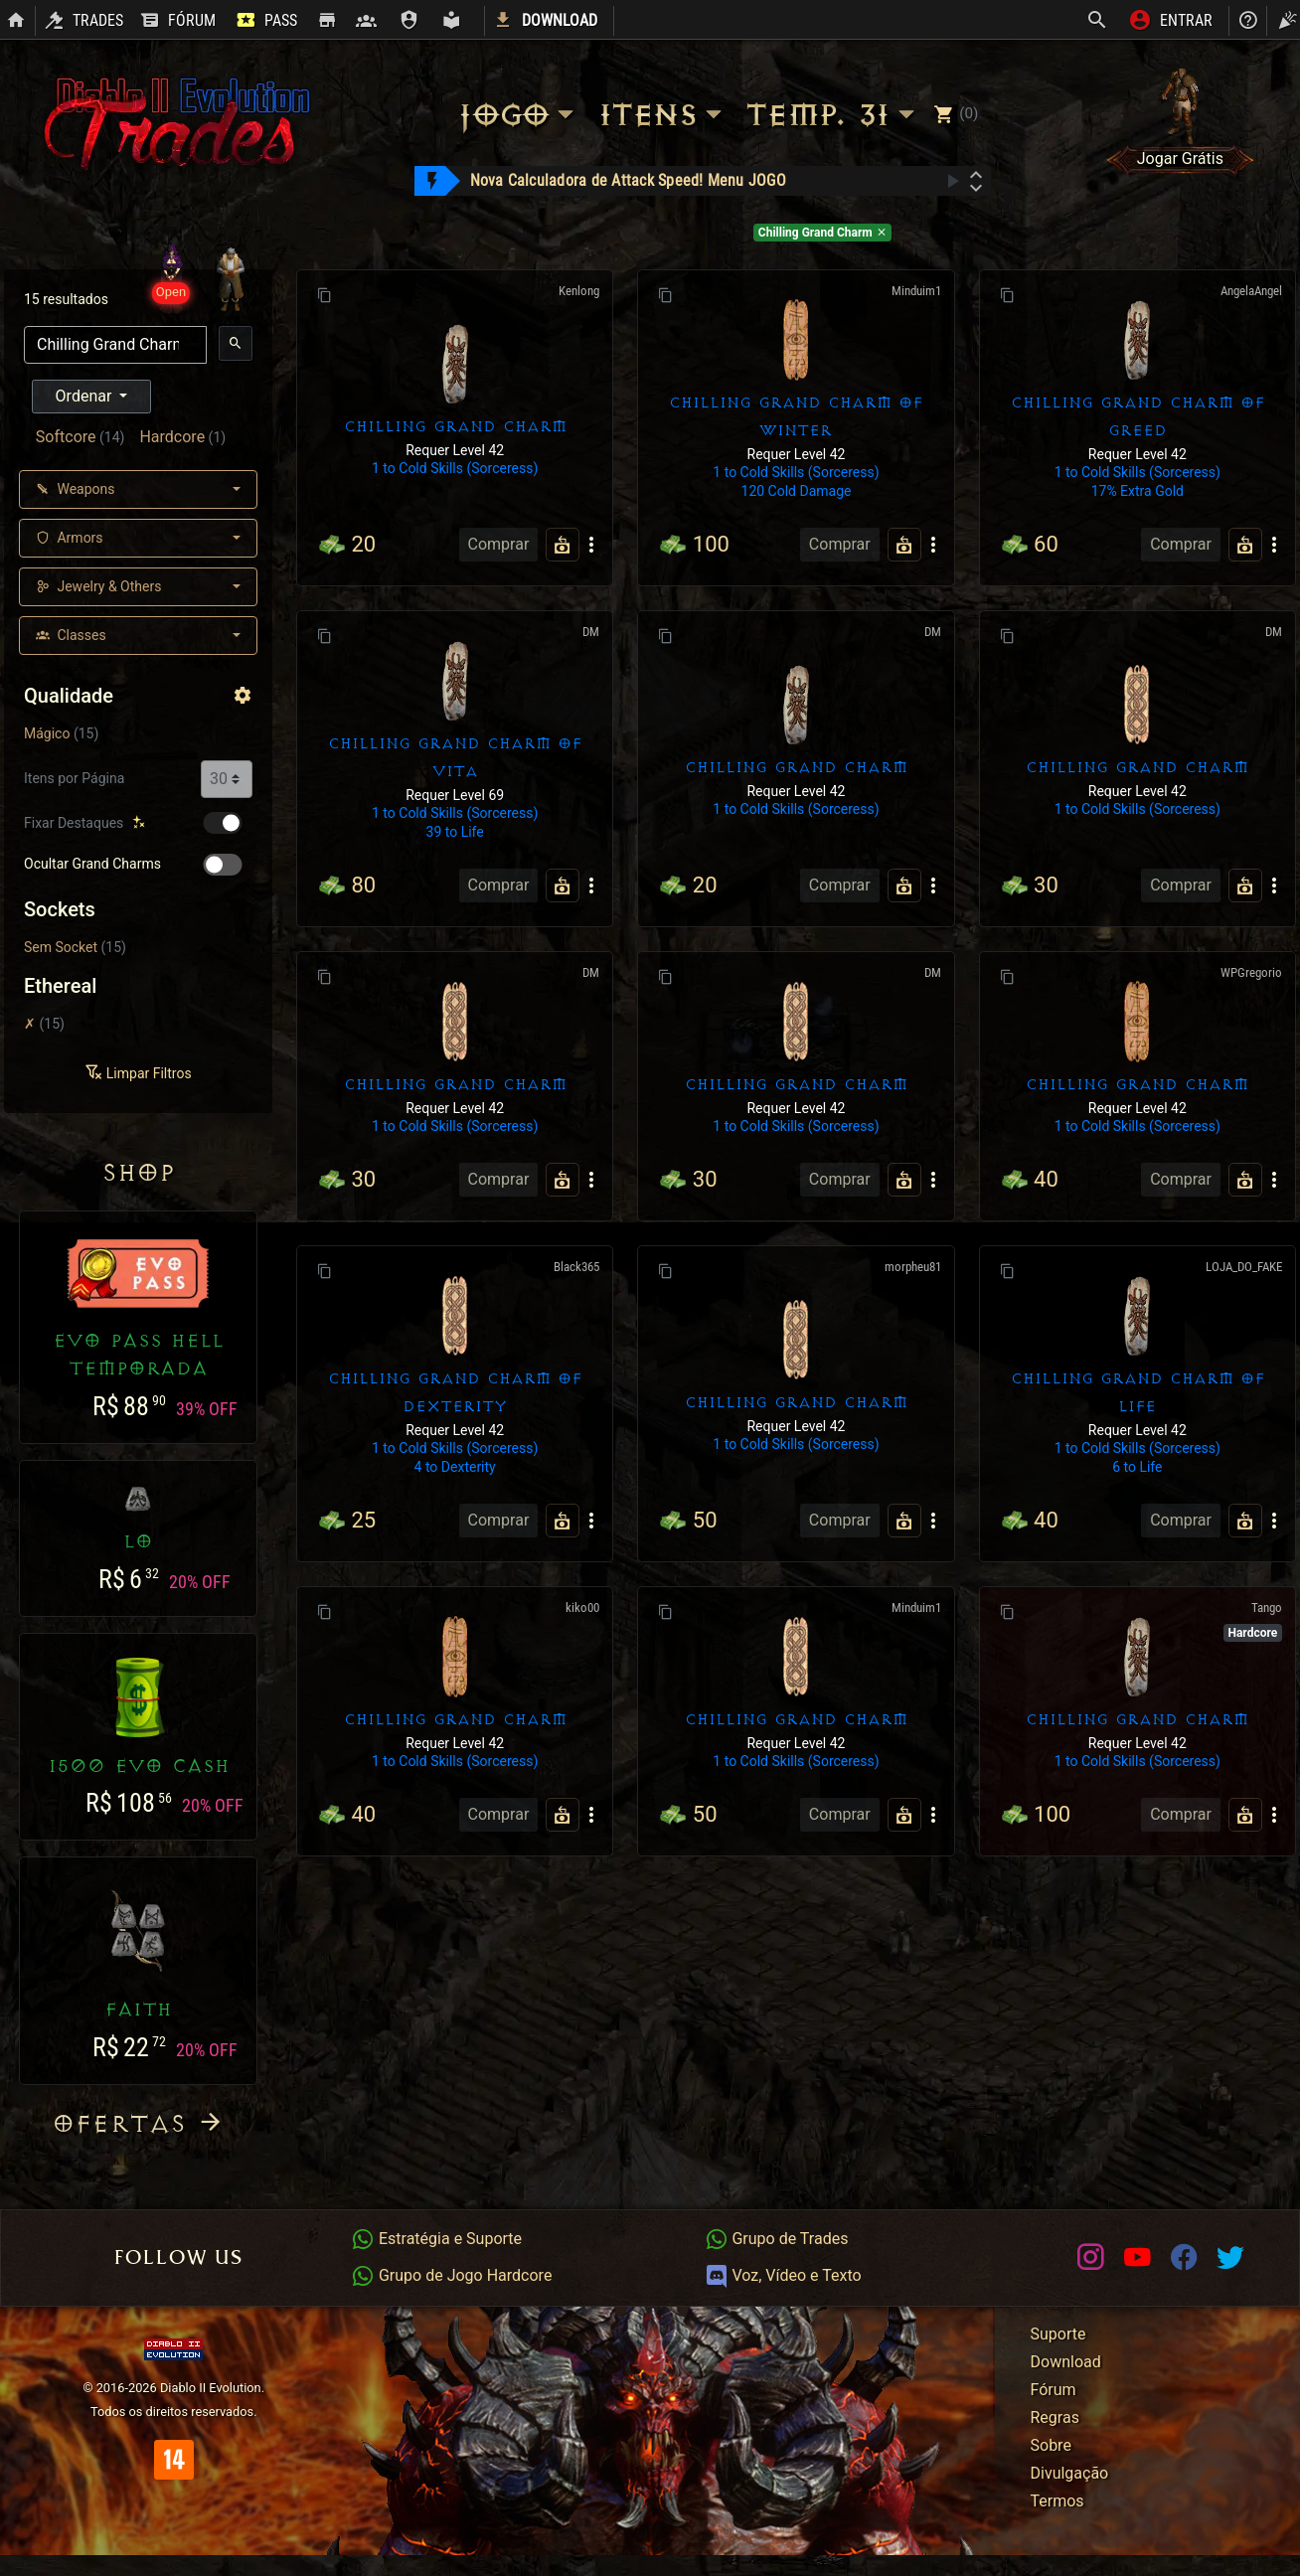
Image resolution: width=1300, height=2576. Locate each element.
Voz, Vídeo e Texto (783, 2275)
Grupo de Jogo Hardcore (451, 2275)
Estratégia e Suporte (436, 2238)
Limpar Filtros (137, 1073)
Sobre (1051, 2445)
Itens (663, 114)
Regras (1055, 2417)
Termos (1057, 2501)
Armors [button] (69, 538)
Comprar (499, 544)
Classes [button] (71, 635)
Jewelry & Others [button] (98, 586)
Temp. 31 (832, 114)
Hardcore (172, 436)
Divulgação (1070, 2473)
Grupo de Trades (777, 2238)
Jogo (518, 114)
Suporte (1058, 2334)
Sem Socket (60, 947)
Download (1066, 2361)
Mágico (47, 733)
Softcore (66, 436)
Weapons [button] (75, 489)
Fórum (1053, 2389)
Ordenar (86, 396)
